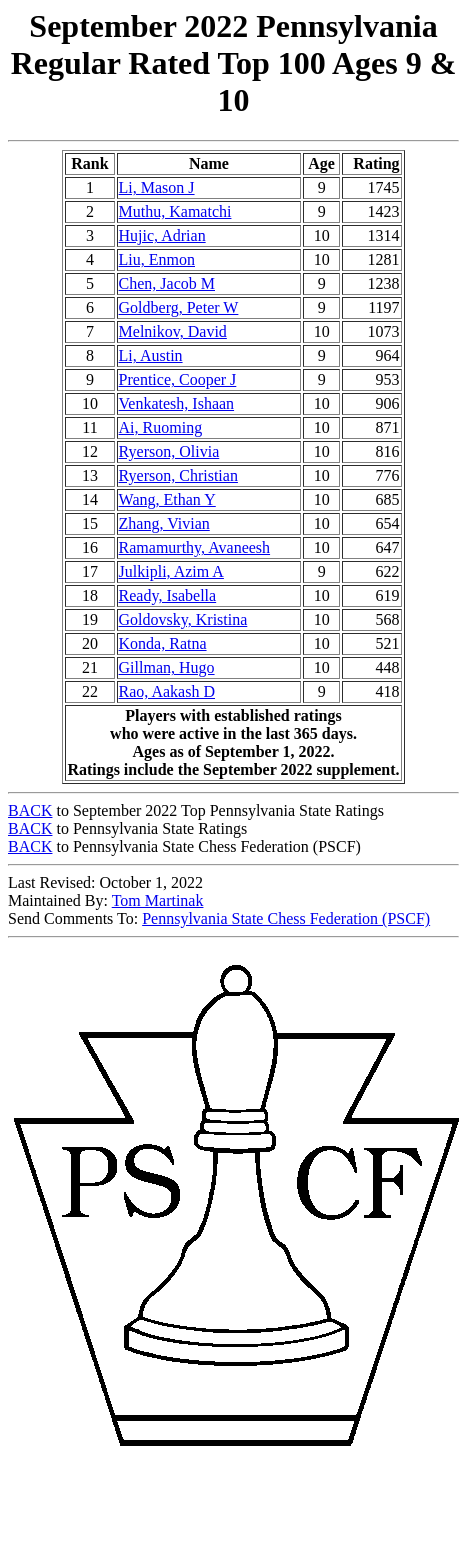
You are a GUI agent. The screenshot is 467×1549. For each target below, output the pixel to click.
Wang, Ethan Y (167, 499)
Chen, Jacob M (167, 283)
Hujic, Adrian (162, 235)
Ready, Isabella (168, 595)
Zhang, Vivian (164, 523)
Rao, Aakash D (167, 691)
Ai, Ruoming (161, 427)
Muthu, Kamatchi (175, 211)
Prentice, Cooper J (178, 379)
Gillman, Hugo (167, 667)
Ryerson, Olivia (169, 451)
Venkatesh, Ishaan (177, 403)
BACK (30, 810)
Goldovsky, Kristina (183, 619)
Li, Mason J (157, 187)
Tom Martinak (158, 900)
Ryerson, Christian (178, 475)
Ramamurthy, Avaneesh (195, 547)
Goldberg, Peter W (179, 307)
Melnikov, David (173, 331)
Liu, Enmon (157, 259)
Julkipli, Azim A (171, 571)
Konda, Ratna (163, 643)
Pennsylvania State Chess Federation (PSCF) (286, 918)
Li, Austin (151, 355)
